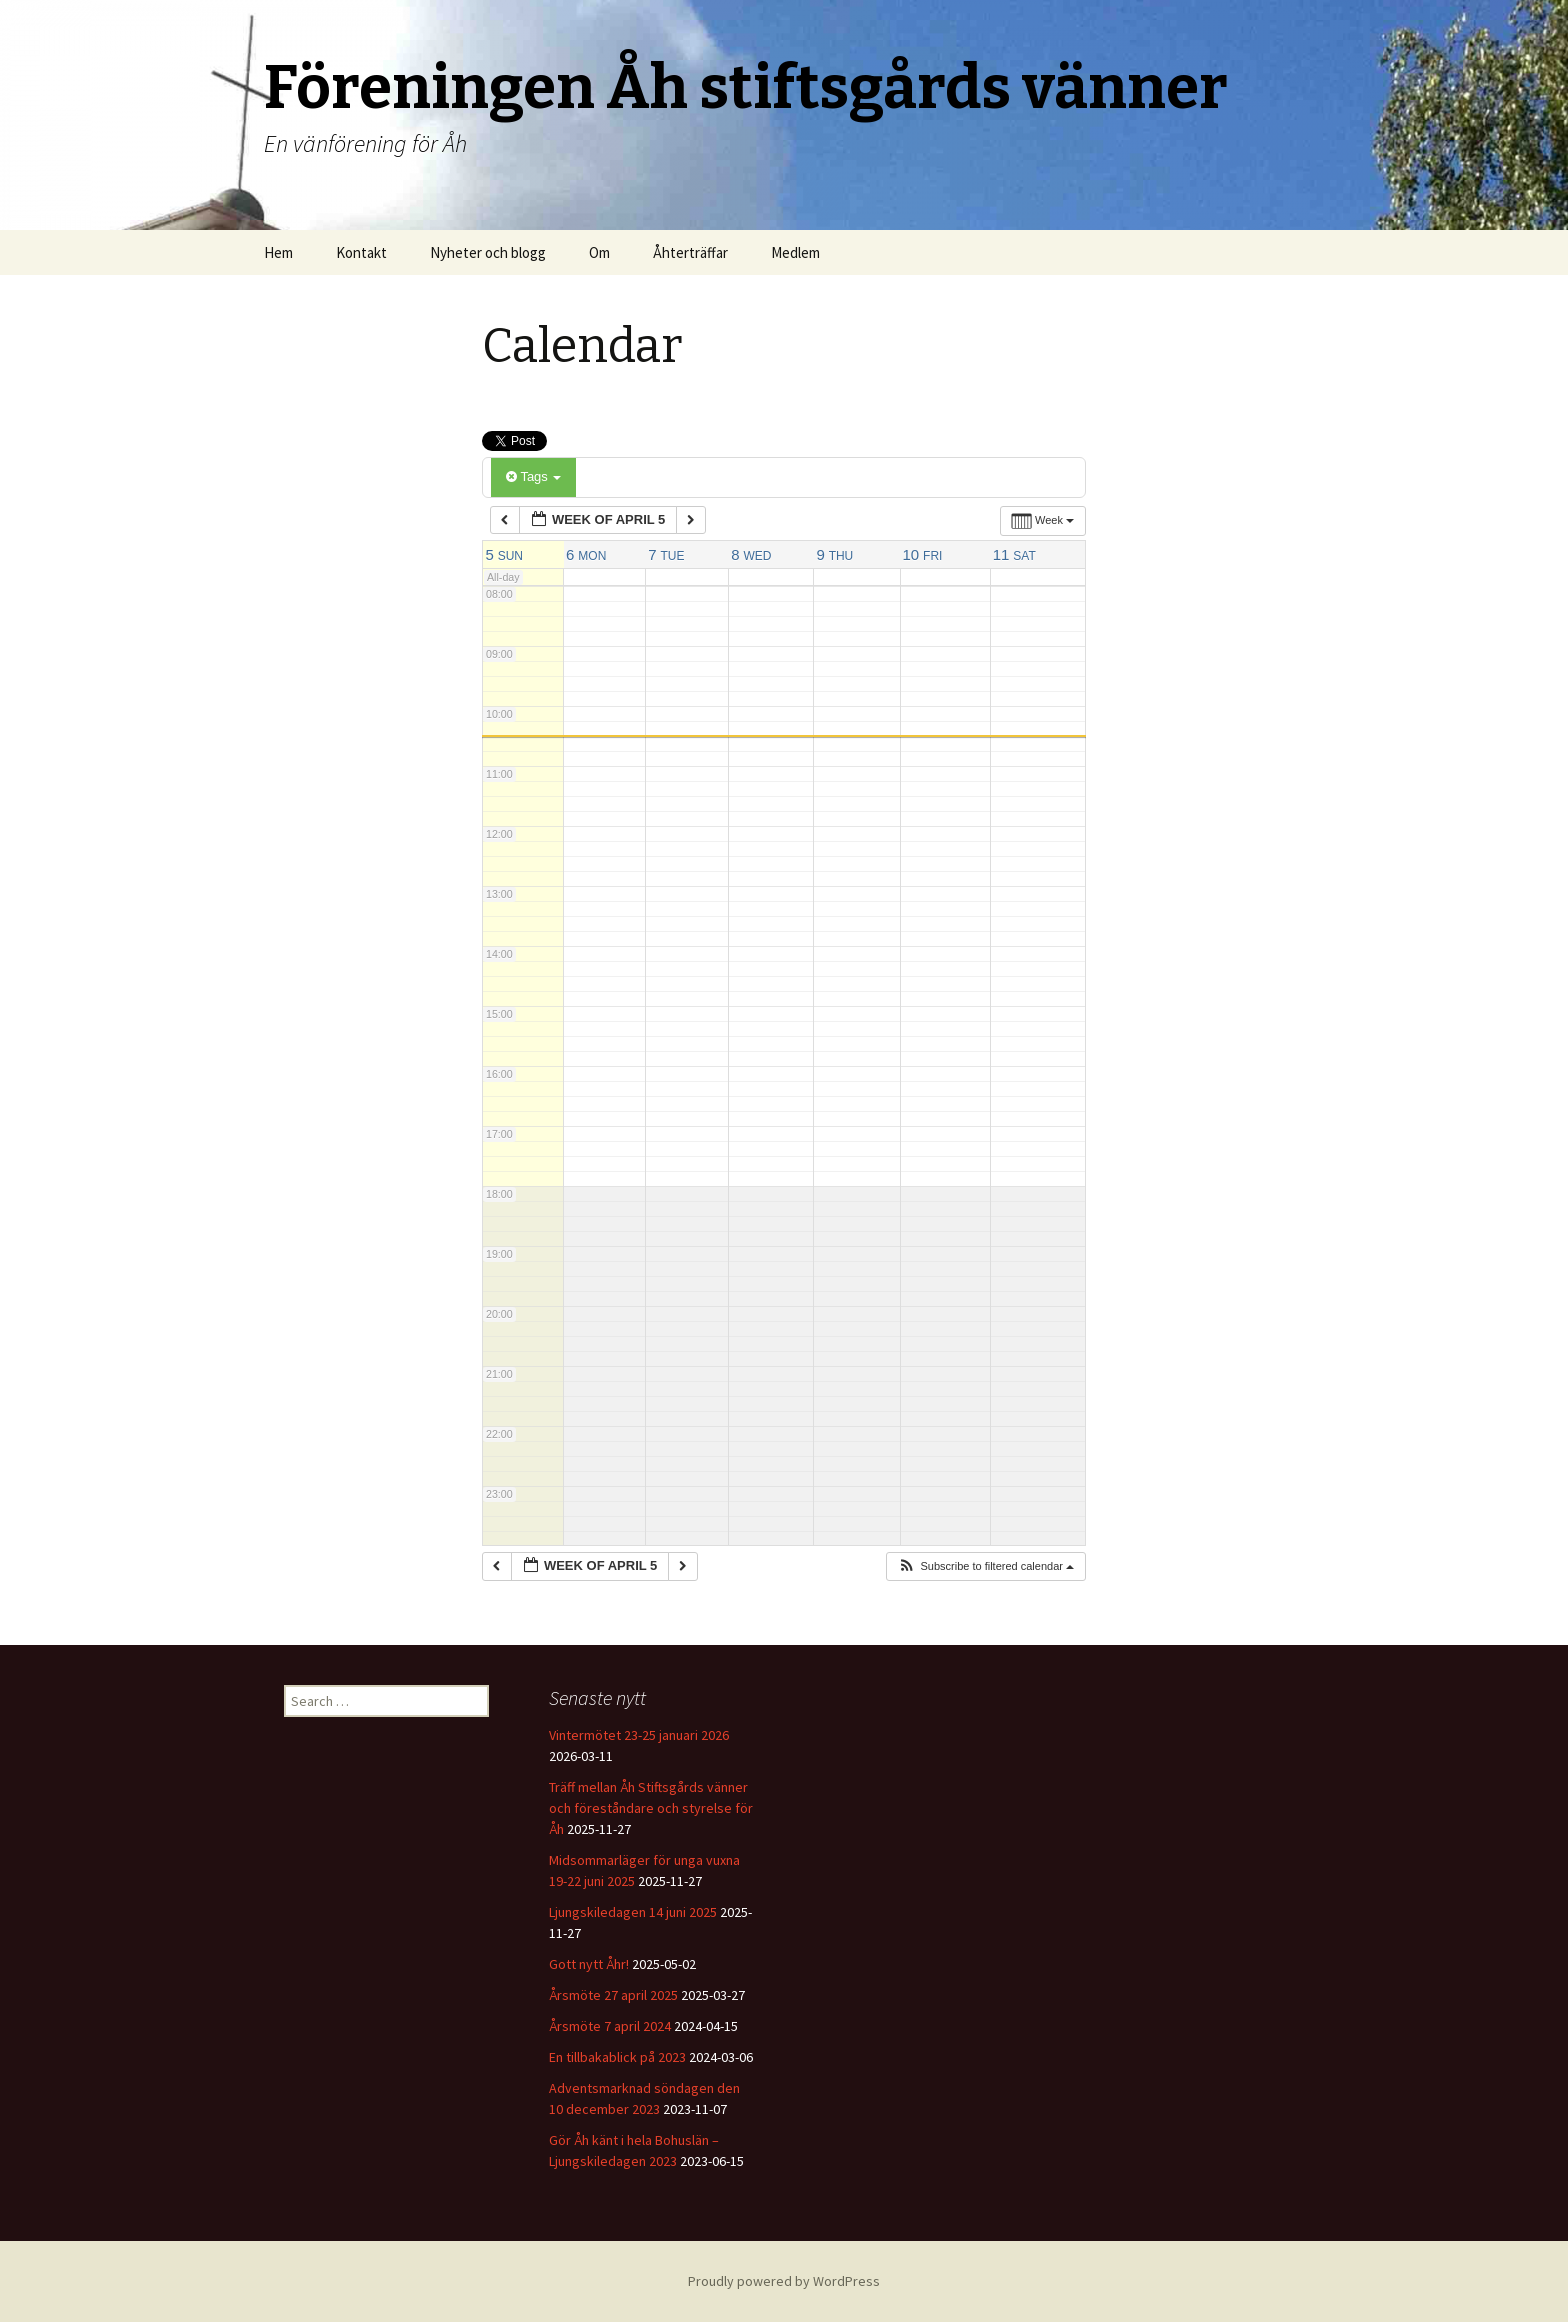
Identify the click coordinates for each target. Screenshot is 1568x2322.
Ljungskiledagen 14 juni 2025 (633, 1912)
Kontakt (361, 252)
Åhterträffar (690, 252)
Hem (278, 252)
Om (599, 252)
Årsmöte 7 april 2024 (610, 2026)
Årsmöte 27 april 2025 (613, 1995)
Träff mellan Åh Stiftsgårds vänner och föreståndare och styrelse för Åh (651, 1808)
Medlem (795, 252)
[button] (985, 1566)
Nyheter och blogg (488, 252)
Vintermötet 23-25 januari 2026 (639, 1735)
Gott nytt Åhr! (589, 1964)
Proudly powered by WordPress (784, 2281)
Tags (533, 476)
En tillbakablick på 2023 (617, 2057)
